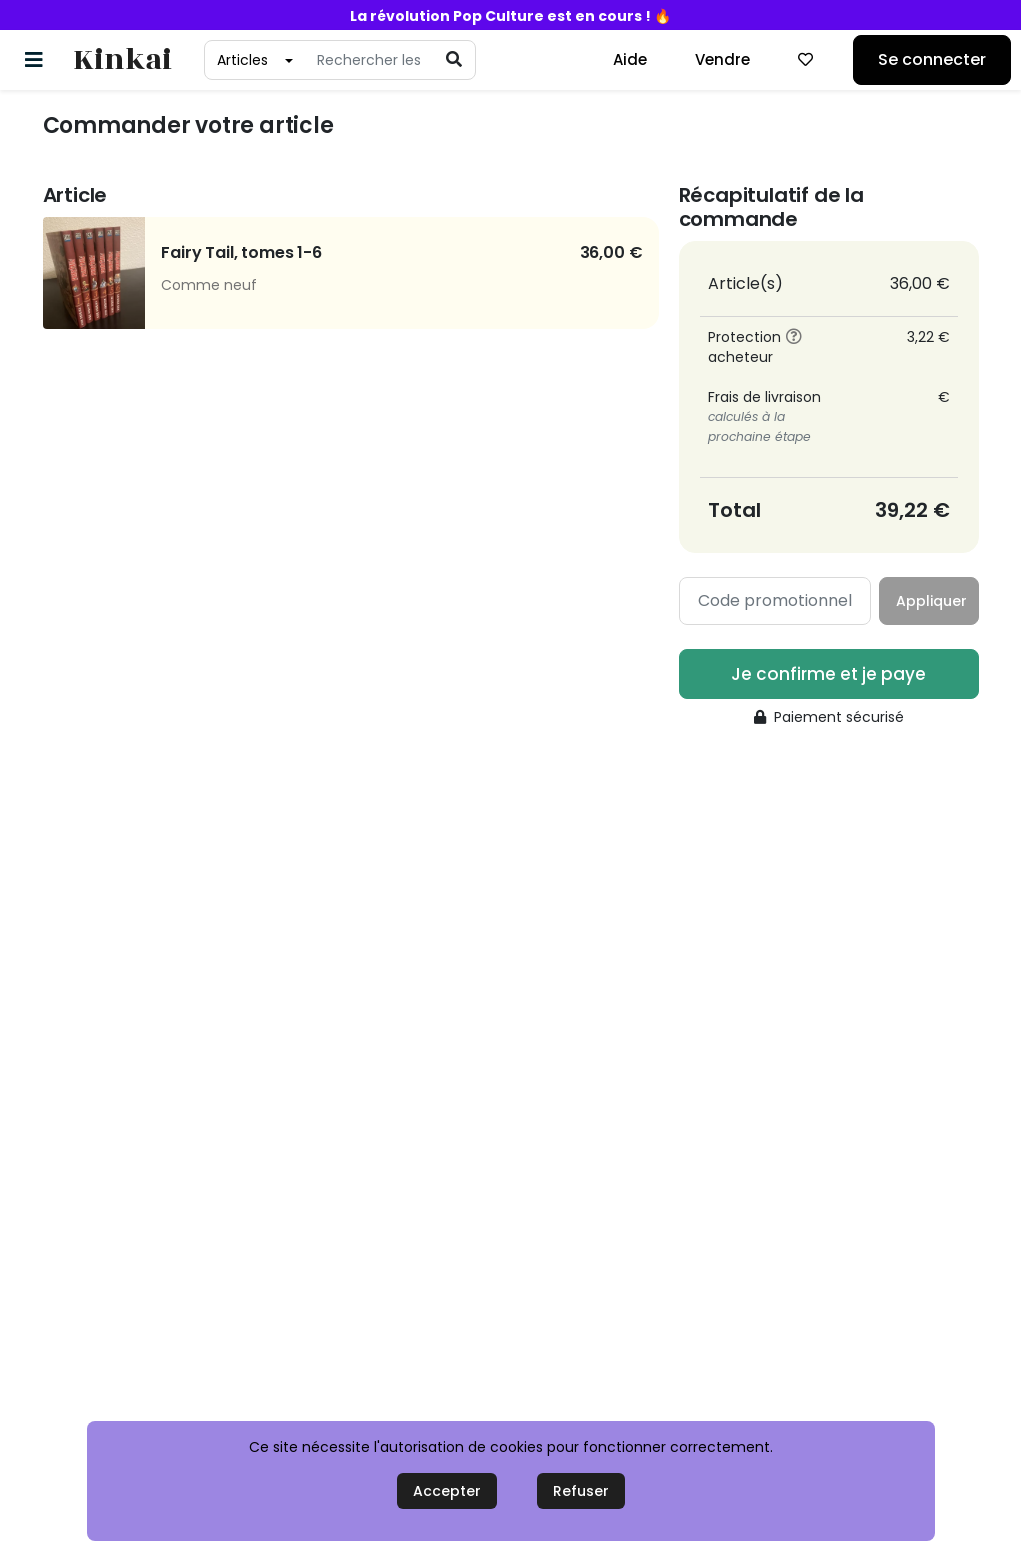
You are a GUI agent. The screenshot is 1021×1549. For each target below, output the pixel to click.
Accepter (447, 1491)
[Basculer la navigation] (34, 60)
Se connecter (932, 59)
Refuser (581, 1491)
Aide (630, 59)
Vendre (722, 59)
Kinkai (122, 60)
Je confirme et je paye (828, 674)
